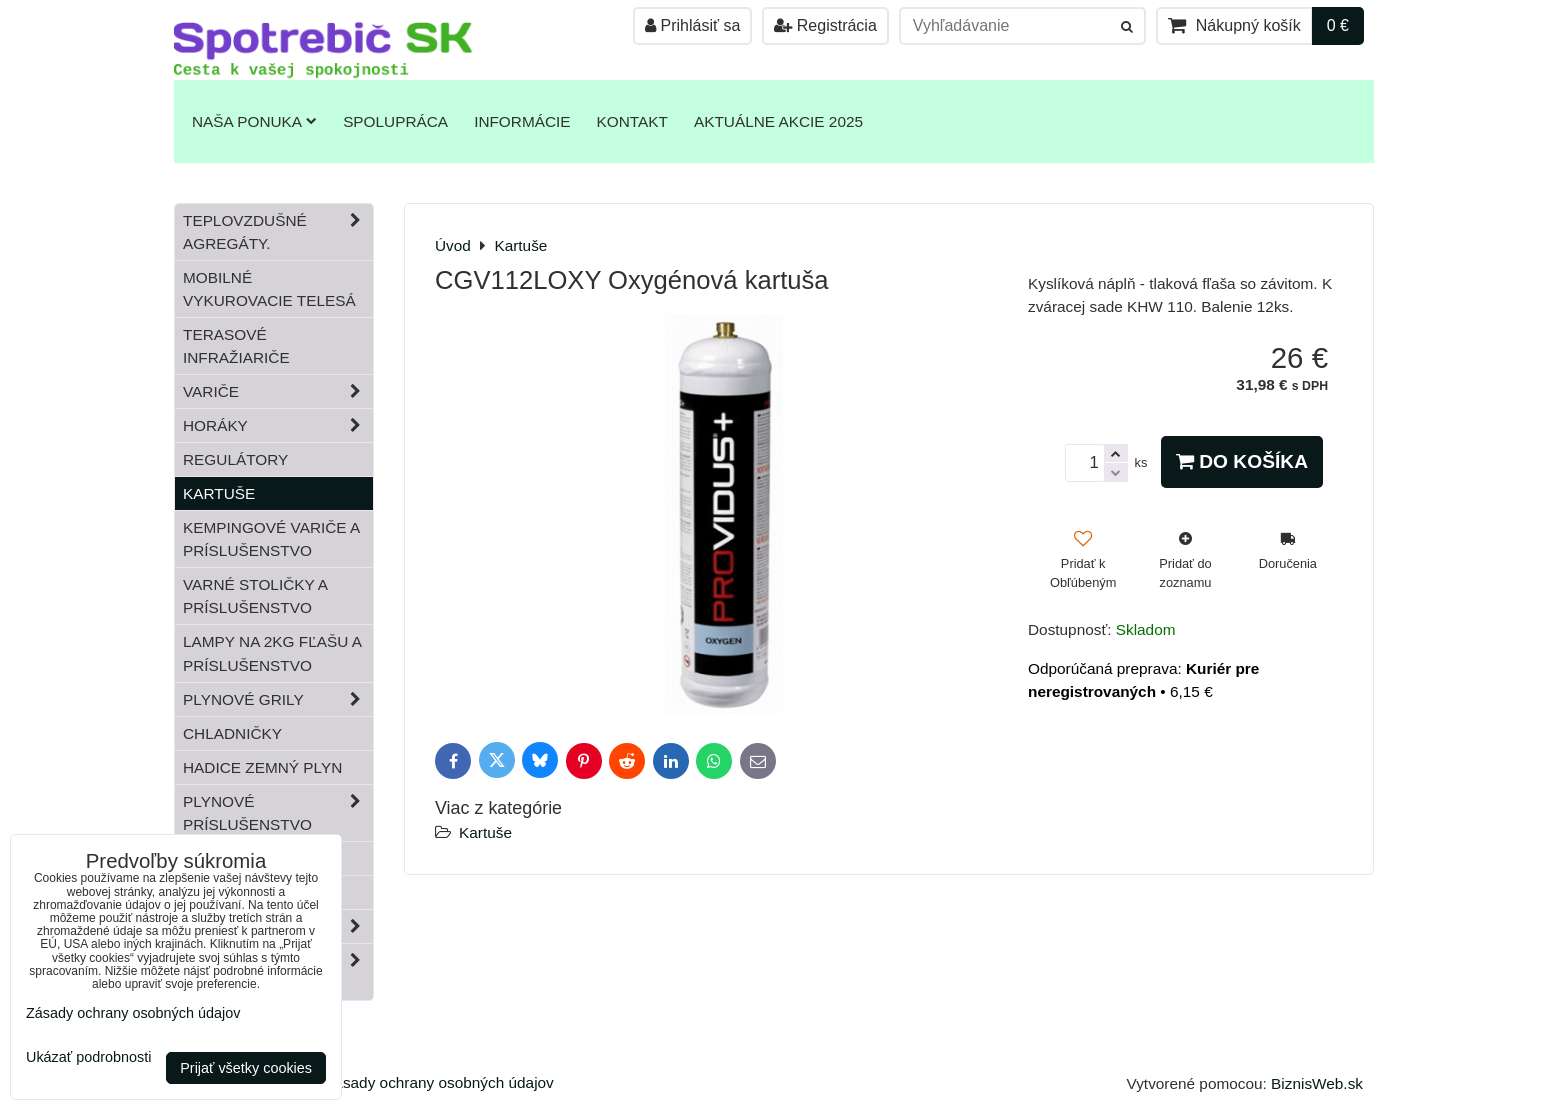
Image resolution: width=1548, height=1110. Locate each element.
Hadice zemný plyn (262, 767)
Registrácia (825, 25)
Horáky (278, 425)
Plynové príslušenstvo (278, 813)
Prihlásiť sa (692, 25)
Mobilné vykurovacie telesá (269, 289)
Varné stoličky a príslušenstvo (255, 596)
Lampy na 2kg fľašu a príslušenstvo (272, 653)
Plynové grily (278, 699)
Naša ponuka (254, 121)
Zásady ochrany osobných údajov (439, 1082)
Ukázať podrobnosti (88, 1057)
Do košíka (1242, 461)
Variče (278, 391)
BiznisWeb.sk (1317, 1083)
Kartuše (485, 832)
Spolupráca (395, 121)
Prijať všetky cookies (246, 1068)
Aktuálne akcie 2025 (778, 121)
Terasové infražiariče (236, 346)
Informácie (522, 121)
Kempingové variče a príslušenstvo (271, 539)
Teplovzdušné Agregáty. (278, 232)
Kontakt (632, 121)
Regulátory (235, 459)
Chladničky (232, 733)
